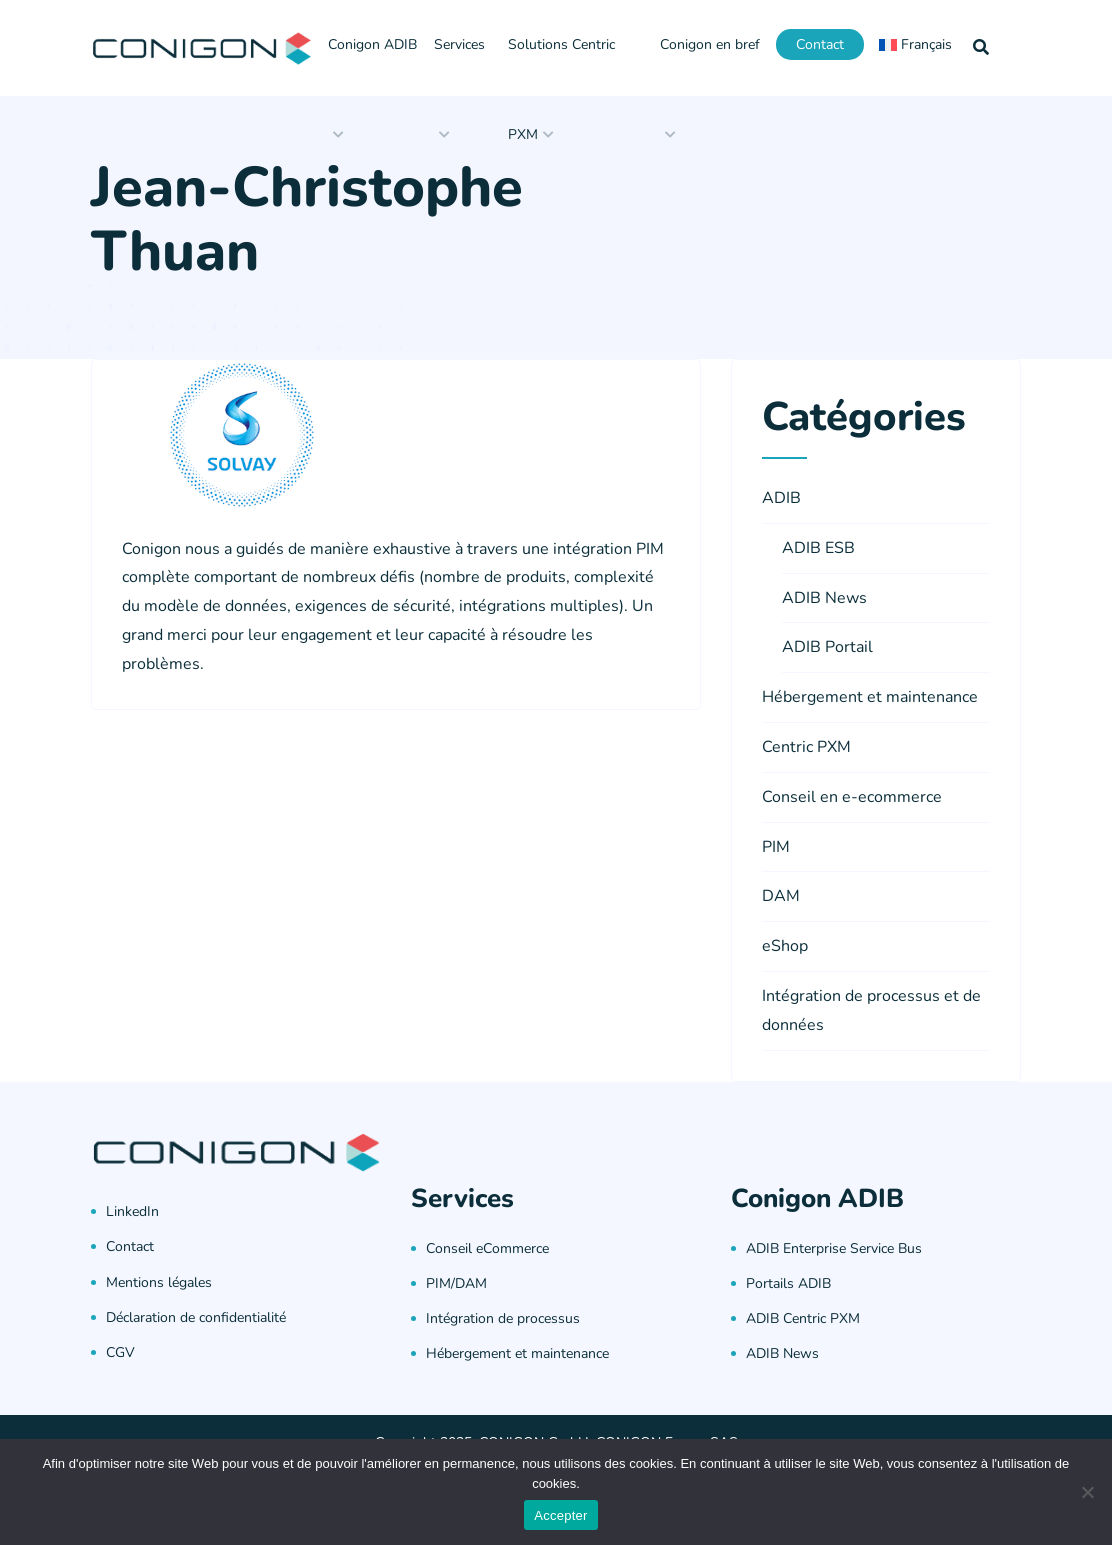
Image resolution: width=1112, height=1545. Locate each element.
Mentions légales (159, 1282)
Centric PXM (806, 747)
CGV (120, 1352)
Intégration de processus (503, 1318)
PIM (776, 847)
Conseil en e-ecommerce (852, 797)
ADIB (781, 498)
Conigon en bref (710, 44)
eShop (785, 946)
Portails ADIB (788, 1283)
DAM (781, 896)
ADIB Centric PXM (803, 1318)
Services (459, 44)
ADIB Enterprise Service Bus (834, 1248)
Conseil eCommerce (487, 1248)
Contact (820, 44)
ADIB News (824, 598)
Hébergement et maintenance (870, 697)
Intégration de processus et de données (871, 1010)
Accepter (560, 1515)
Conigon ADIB (372, 44)
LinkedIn (132, 1211)
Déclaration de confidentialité (196, 1317)
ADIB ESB (818, 548)
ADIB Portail (827, 647)
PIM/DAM (456, 1283)
